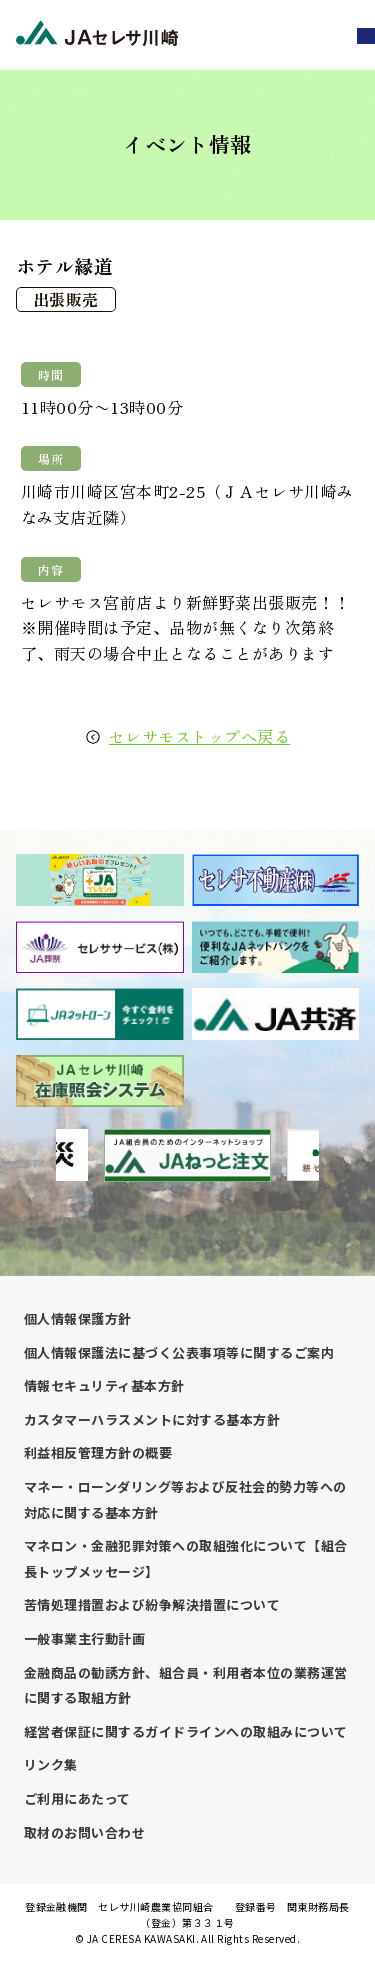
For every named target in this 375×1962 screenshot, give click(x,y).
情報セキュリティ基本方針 (104, 1385)
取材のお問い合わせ (84, 1832)
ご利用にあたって (77, 1798)
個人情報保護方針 (78, 1318)
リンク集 (51, 1764)
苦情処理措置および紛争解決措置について (152, 1604)
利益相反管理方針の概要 (98, 1452)
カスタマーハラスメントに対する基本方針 (152, 1419)
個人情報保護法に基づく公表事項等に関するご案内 (179, 1352)
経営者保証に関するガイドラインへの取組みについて (186, 1731)
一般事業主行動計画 (84, 1638)
